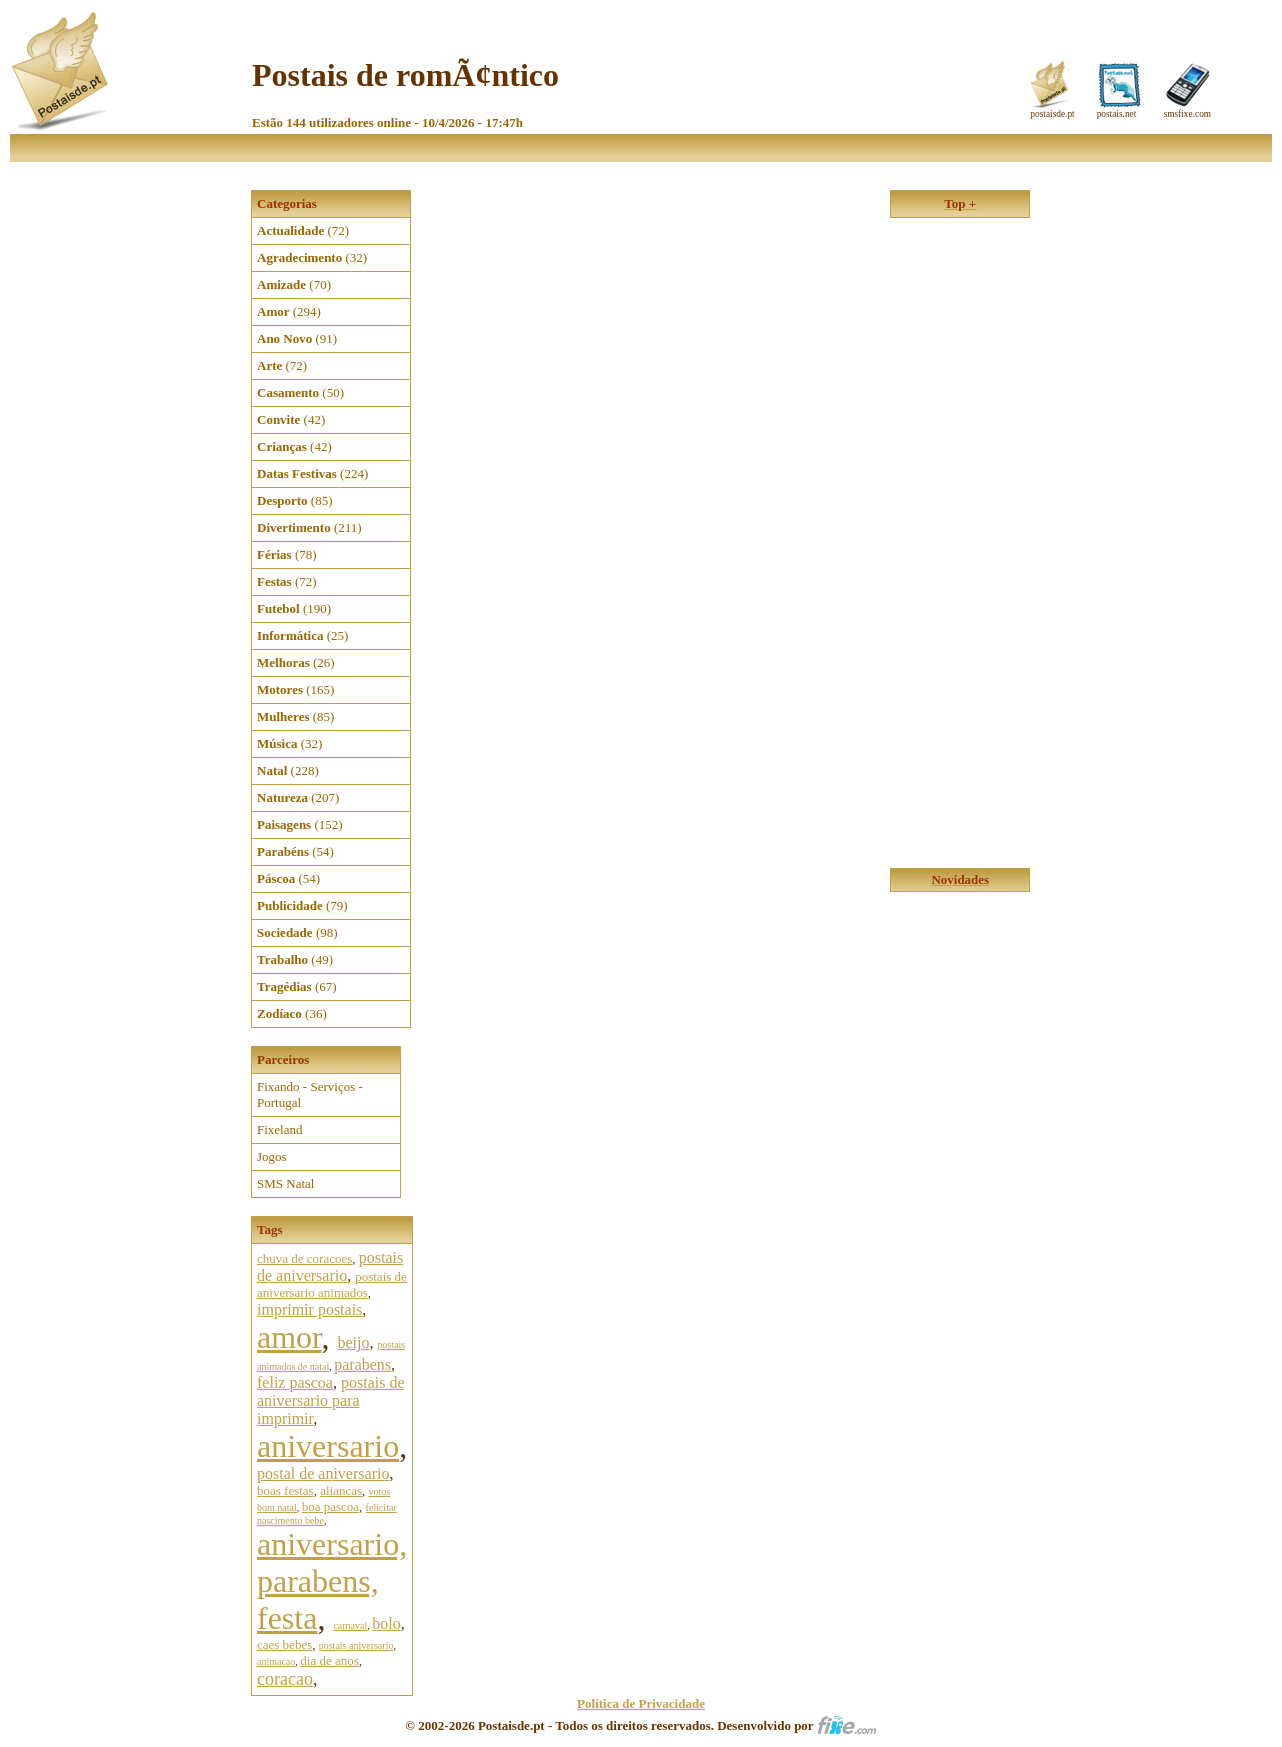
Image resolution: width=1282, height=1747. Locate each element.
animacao (276, 1661)
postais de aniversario (330, 1266)
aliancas (341, 1490)
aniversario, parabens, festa (332, 1581)
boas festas (285, 1490)
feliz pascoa (295, 1382)
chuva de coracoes (304, 1258)
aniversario (328, 1446)
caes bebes (284, 1644)
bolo (386, 1623)
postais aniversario (356, 1645)
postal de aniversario (323, 1473)
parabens (362, 1364)
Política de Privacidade (641, 1703)
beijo (353, 1342)
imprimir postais (309, 1309)
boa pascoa (330, 1506)
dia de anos (329, 1660)
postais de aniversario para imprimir (331, 1400)
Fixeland (280, 1129)
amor (289, 1337)
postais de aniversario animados (332, 1284)
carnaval (350, 1625)
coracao (285, 1679)
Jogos (272, 1156)
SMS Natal (285, 1183)
